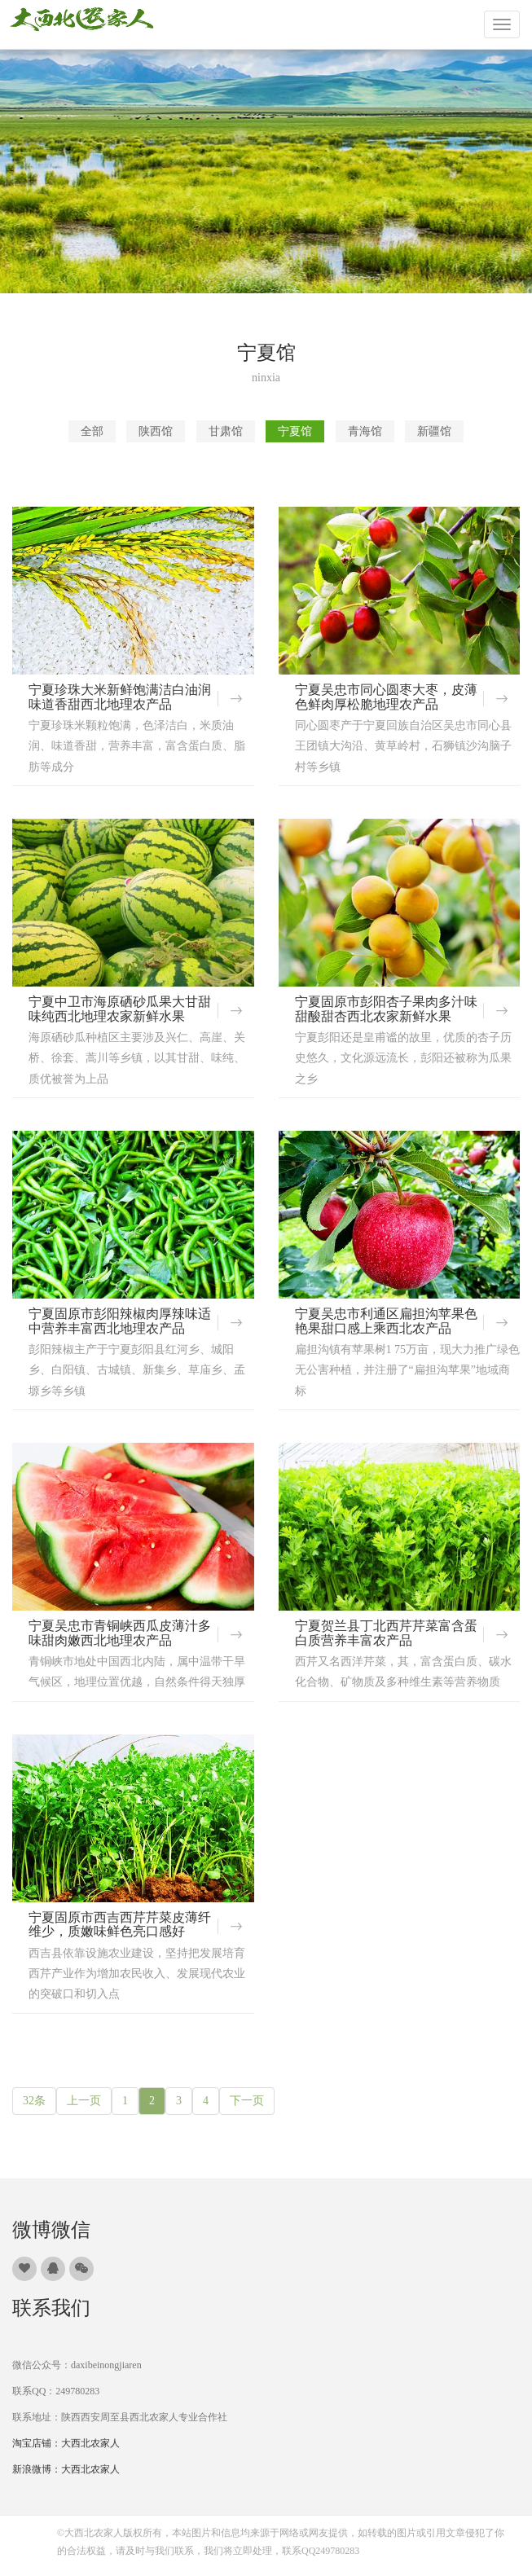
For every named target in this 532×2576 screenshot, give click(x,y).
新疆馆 (434, 431)
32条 (34, 2101)
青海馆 (365, 431)
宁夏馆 (295, 431)
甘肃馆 (226, 431)
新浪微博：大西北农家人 (66, 2469)
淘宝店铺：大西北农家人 (66, 2443)
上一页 (84, 2101)
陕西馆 (155, 431)
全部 (92, 431)
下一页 (247, 2101)
